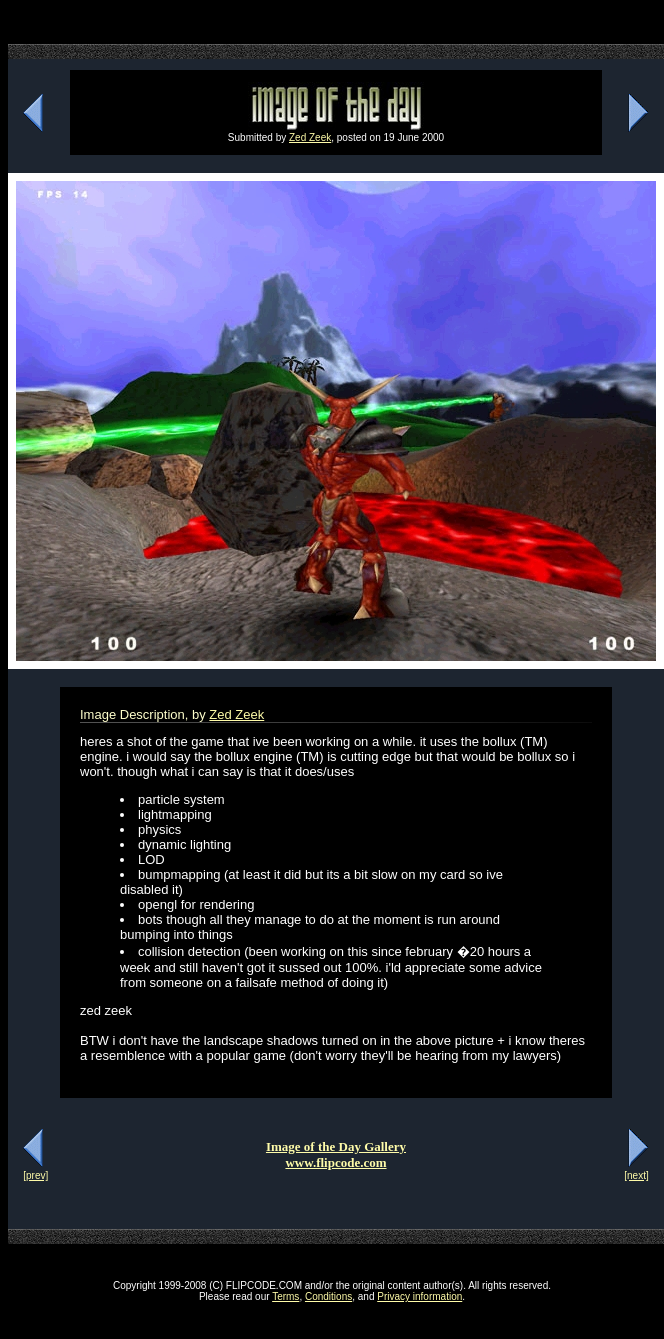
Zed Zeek (310, 137)
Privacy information (419, 1296)
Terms (285, 1296)
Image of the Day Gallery (336, 1146)
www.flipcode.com (335, 1162)
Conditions (328, 1296)
